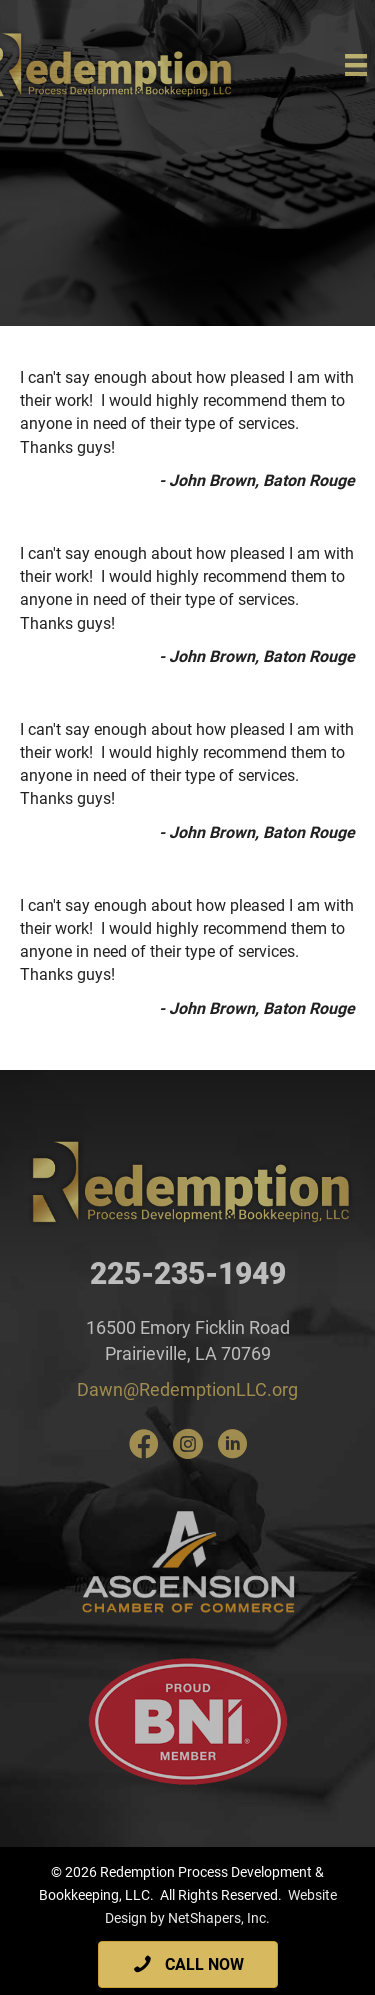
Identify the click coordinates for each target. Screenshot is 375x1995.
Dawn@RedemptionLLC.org (187, 1389)
